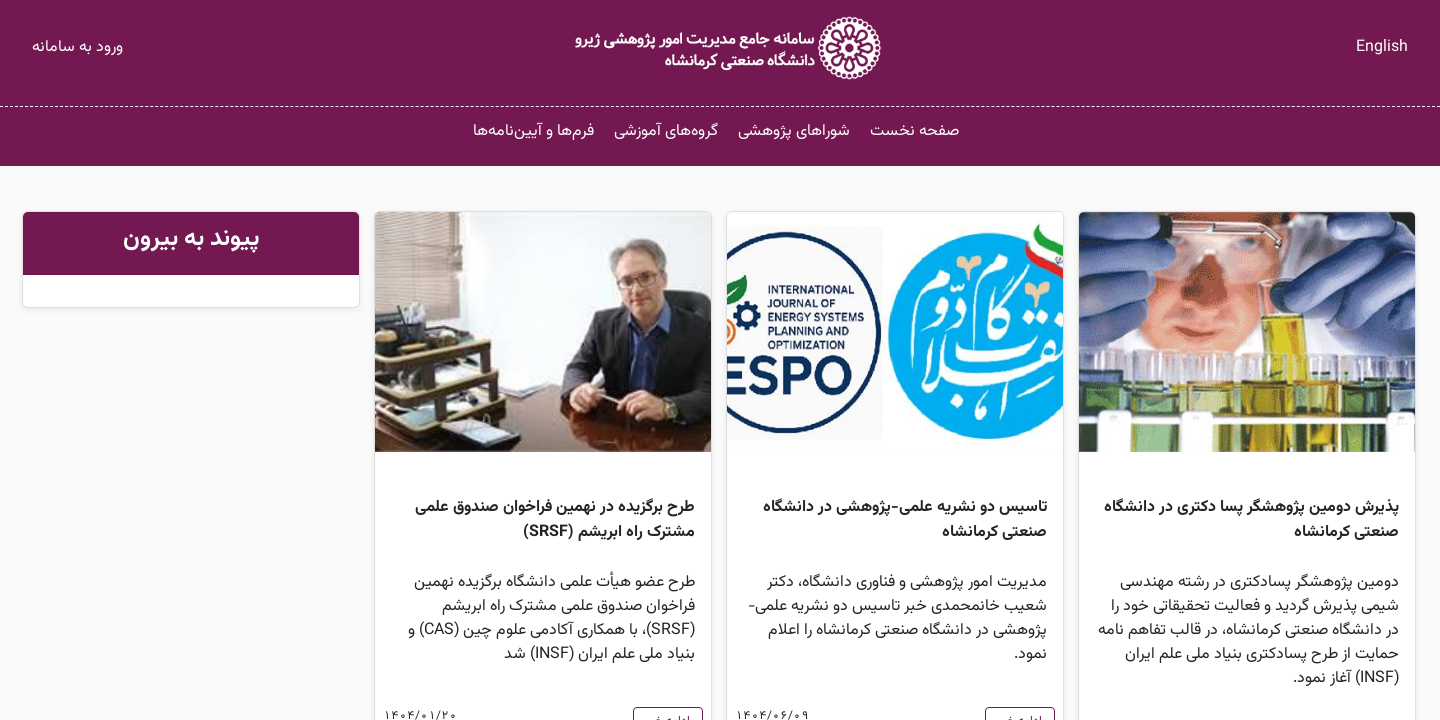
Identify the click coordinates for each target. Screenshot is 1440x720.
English (1382, 47)
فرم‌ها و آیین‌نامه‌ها (533, 131)
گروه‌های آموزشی (666, 131)
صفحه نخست (914, 131)
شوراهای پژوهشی (794, 131)
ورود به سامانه (77, 47)
